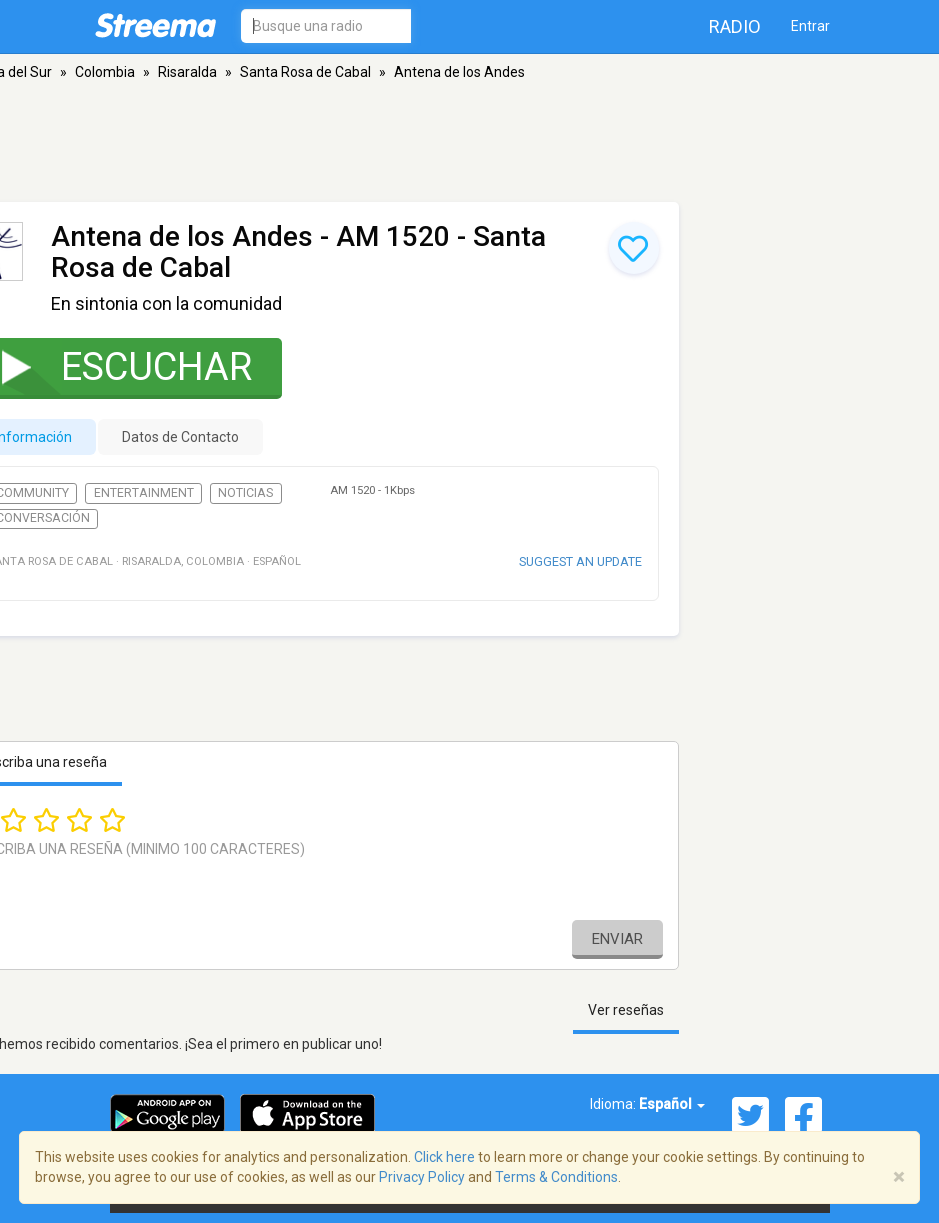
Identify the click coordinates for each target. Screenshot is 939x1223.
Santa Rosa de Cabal (305, 72)
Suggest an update (580, 561)
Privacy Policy (422, 1177)
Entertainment (144, 493)
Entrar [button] (810, 26)
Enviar (617, 939)
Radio (735, 26)
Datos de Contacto (180, 437)
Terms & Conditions (556, 1177)
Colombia (105, 72)
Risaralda (187, 72)
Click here (444, 1157)
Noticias (245, 493)
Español (672, 1104)
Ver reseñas (626, 1010)
